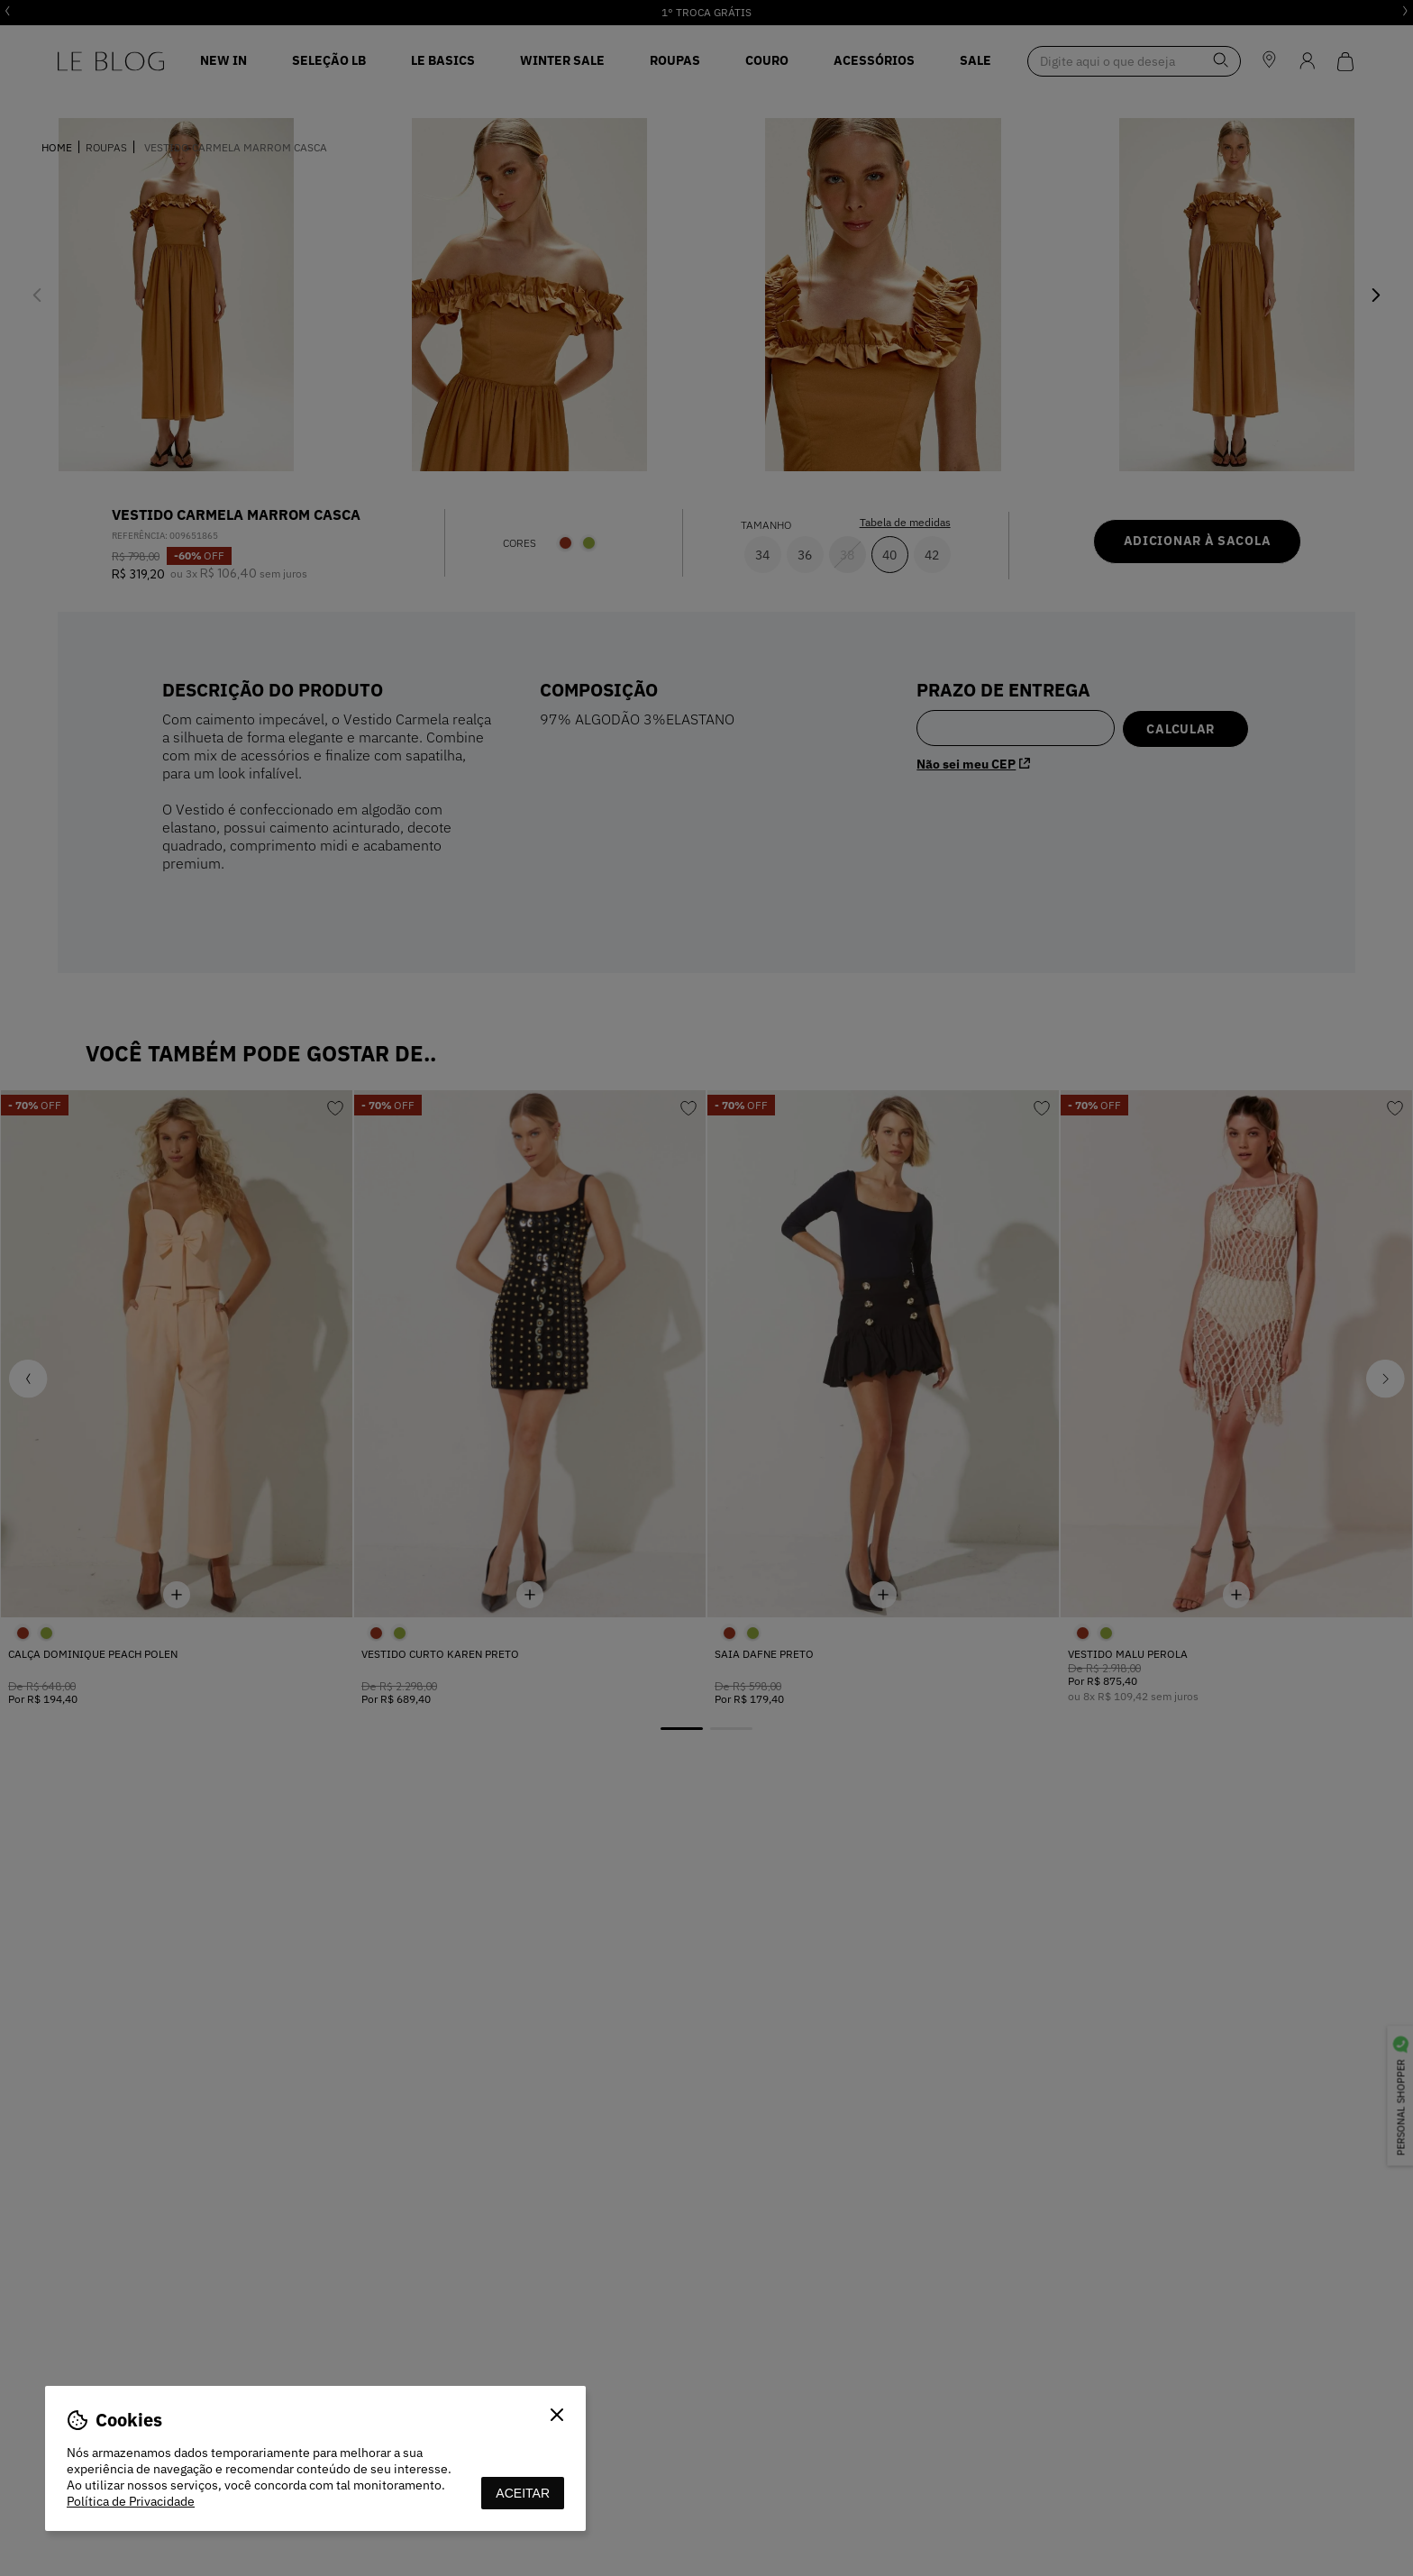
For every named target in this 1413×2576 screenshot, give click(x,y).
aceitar (523, 2493)
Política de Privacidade (131, 2501)
